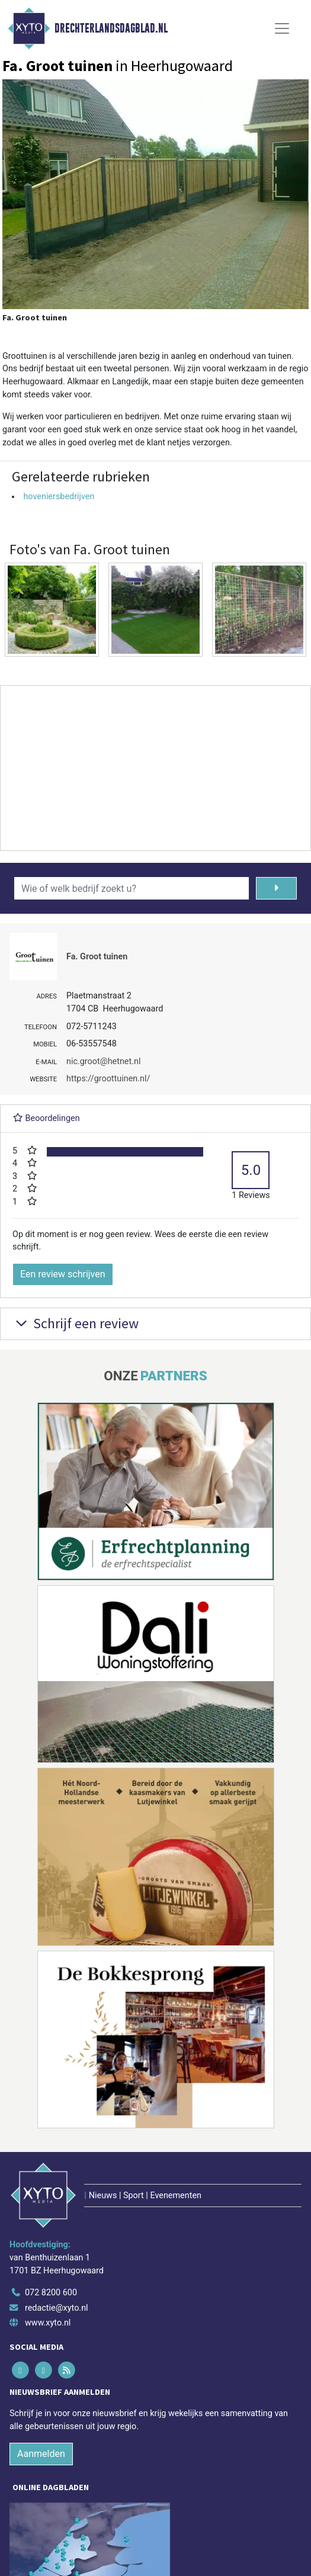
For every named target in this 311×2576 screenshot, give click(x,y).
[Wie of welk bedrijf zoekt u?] (131, 888)
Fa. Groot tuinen (96, 957)
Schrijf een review (75, 1323)
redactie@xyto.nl (56, 2308)
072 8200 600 (51, 2293)
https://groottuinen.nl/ (108, 1079)
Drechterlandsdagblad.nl (111, 28)
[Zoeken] (276, 888)
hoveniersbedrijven (58, 497)
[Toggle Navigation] (282, 28)
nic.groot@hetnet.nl (103, 1061)
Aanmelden (41, 2453)
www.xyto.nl (47, 2323)
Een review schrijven (62, 1274)
